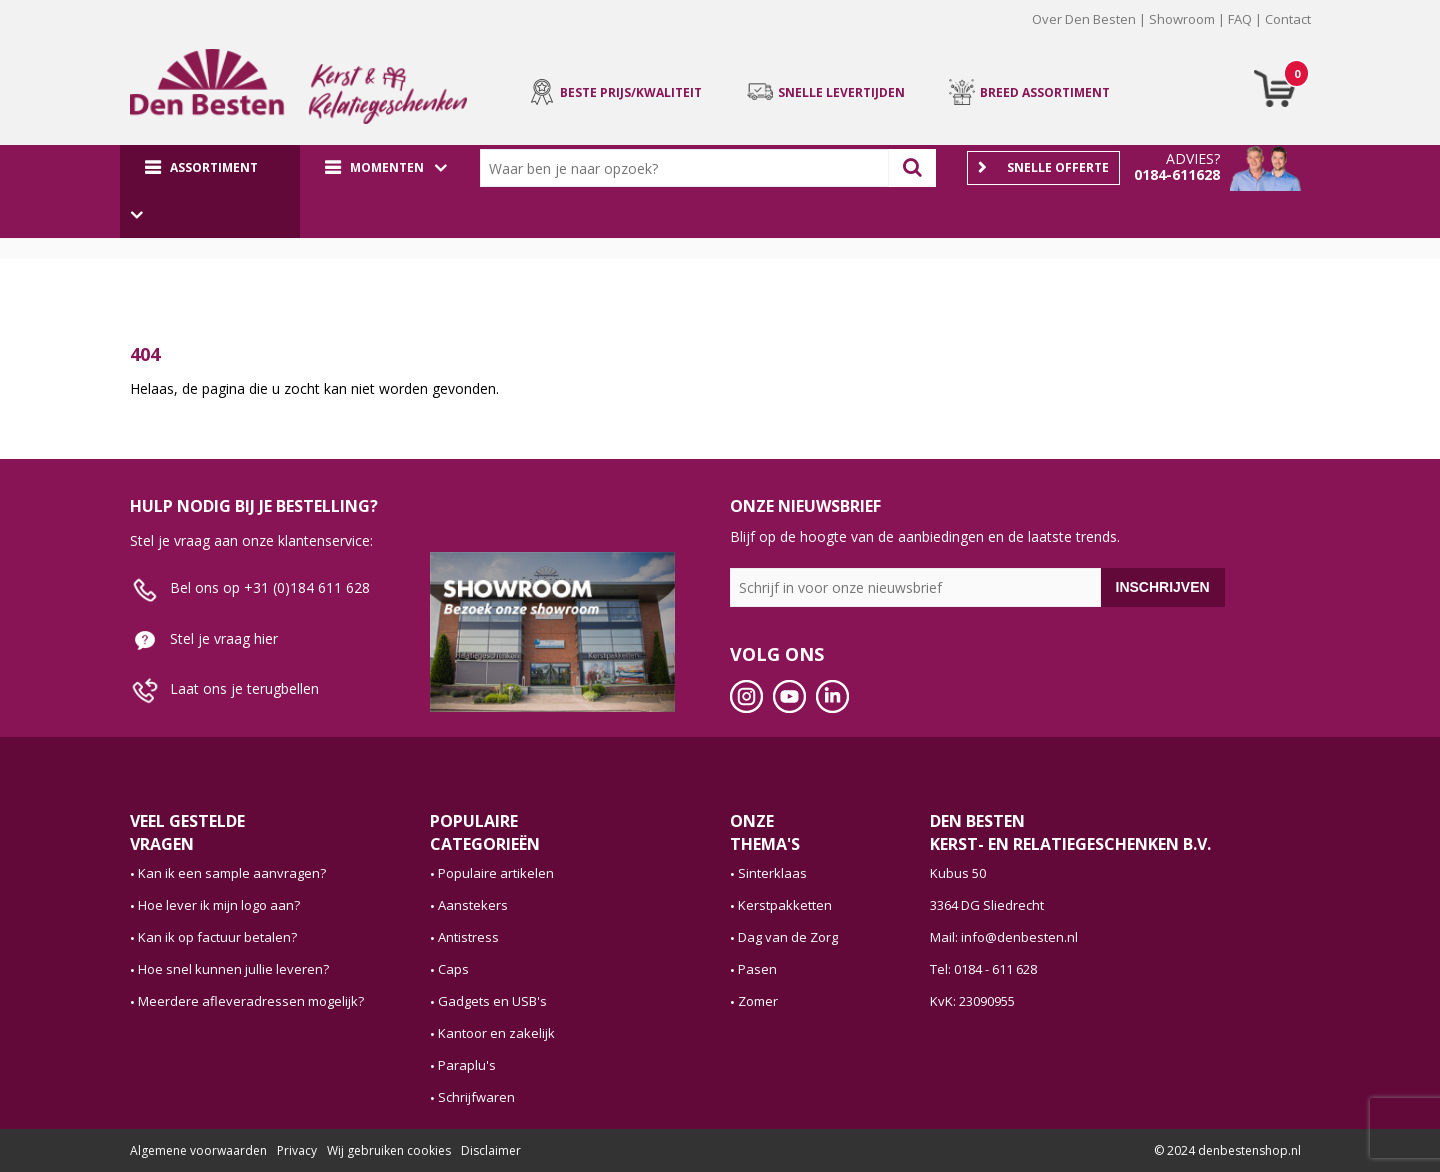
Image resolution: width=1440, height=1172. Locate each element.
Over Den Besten (1084, 19)
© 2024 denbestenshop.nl (1227, 1150)
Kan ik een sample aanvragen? (232, 873)
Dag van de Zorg (788, 937)
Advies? (1193, 158)
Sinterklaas (772, 873)
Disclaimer (491, 1150)
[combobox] (689, 168)
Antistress (468, 937)
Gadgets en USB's (492, 1001)
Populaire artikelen (496, 873)
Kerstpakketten (785, 905)
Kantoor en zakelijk (496, 1033)
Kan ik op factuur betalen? (217, 937)
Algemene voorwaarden (198, 1150)
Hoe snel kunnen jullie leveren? (233, 969)
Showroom (1182, 19)
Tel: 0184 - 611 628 (983, 969)
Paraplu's (467, 1065)
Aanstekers (473, 905)
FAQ (1240, 19)
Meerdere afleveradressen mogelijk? (251, 1001)
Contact (1288, 19)
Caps (453, 969)
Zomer (758, 1001)
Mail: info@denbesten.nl (1004, 937)
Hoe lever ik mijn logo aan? (219, 905)
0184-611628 (1177, 174)
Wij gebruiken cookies (389, 1150)
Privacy (297, 1150)
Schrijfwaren (476, 1097)
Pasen (757, 969)
